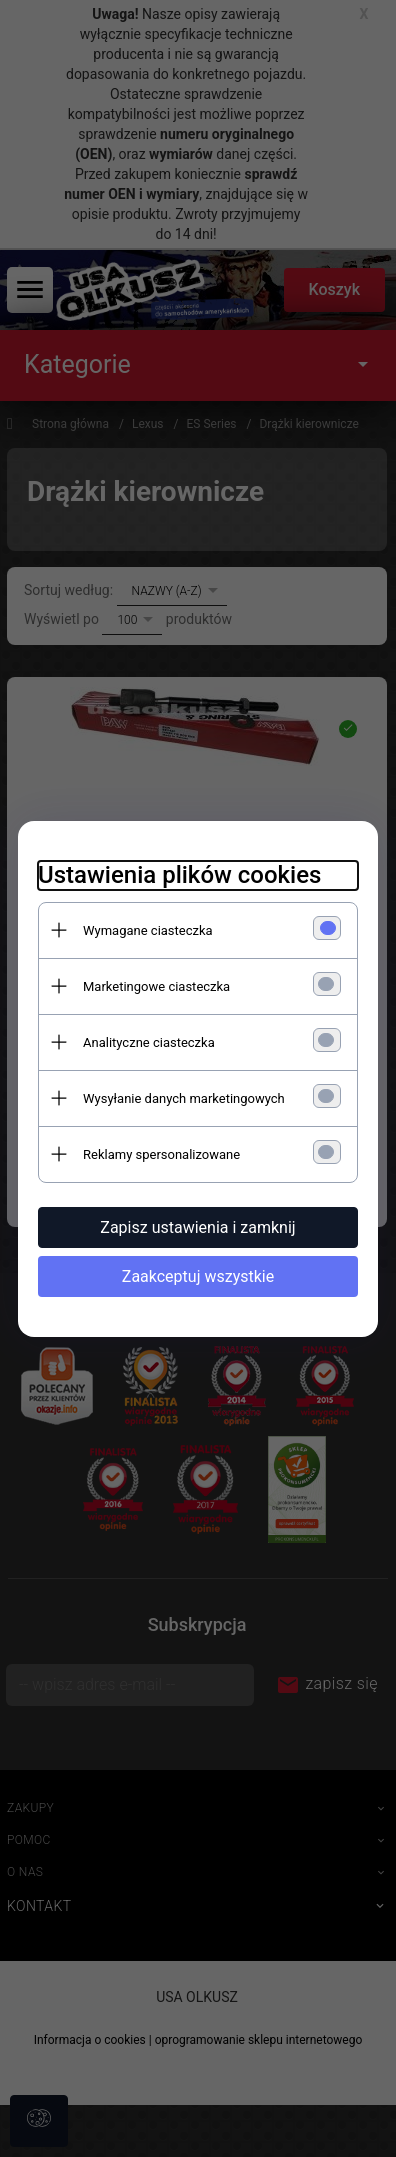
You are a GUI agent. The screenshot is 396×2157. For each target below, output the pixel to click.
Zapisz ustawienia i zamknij (197, 1227)
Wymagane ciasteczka (148, 930)
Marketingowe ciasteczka (156, 986)
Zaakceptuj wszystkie (198, 1276)
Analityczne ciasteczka (149, 1042)
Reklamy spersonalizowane (161, 1154)
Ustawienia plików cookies (179, 875)
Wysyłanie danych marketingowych (184, 1098)
